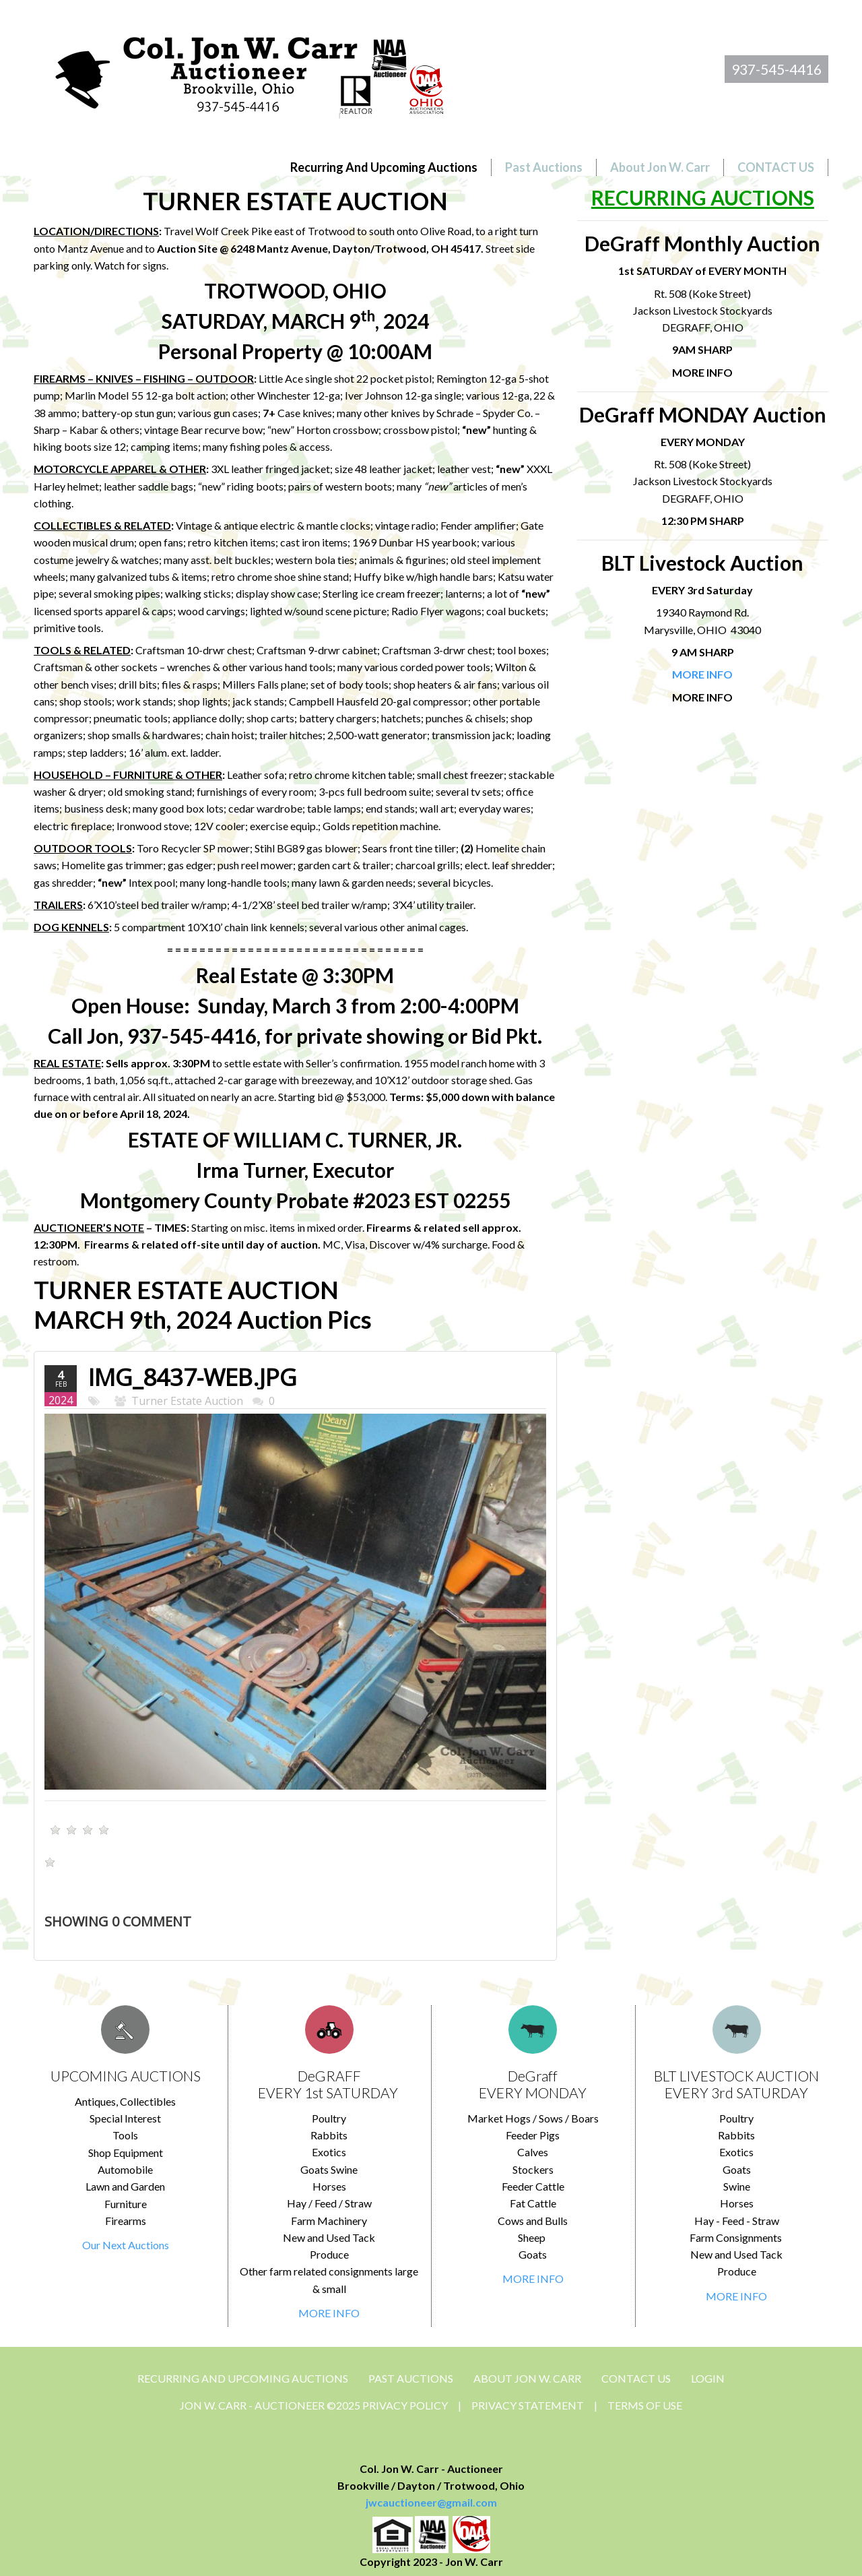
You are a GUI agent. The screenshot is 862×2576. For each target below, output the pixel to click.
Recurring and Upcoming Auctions (242, 2378)
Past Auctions (410, 2378)
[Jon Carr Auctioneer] (249, 71)
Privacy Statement (527, 2405)
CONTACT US (636, 2378)
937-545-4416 (776, 69)
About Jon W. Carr (527, 2378)
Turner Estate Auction (187, 1400)
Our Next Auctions (125, 2244)
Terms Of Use (644, 2405)
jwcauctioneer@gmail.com (431, 2502)
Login (708, 2378)
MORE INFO (329, 2312)
